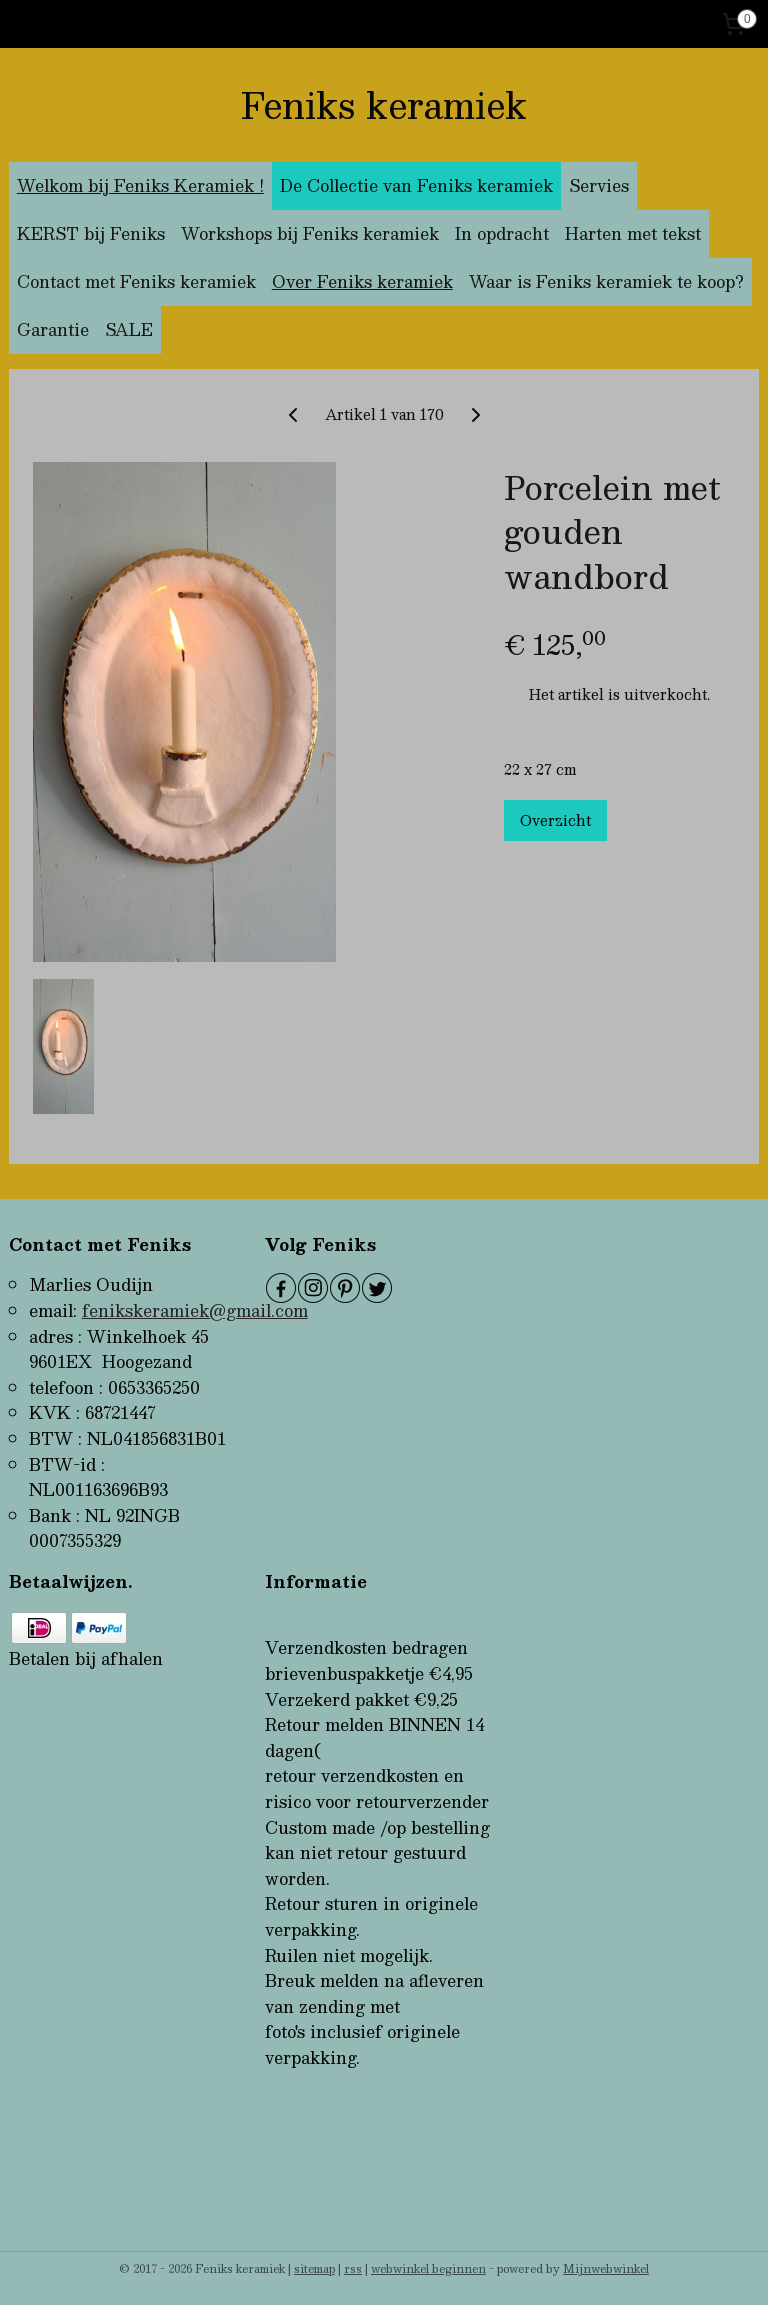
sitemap (314, 2268)
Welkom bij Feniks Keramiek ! (140, 185)
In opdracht (502, 233)
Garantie (53, 329)
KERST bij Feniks (91, 233)
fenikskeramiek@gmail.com (195, 1310)
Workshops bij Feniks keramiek (310, 233)
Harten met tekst (633, 233)
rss (353, 2268)
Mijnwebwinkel (606, 2268)
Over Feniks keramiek (362, 281)
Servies (599, 185)
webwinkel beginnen (428, 2268)
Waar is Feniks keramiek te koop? (606, 281)
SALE (129, 329)
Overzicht (555, 820)
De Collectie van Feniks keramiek (416, 185)
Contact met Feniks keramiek (136, 281)
